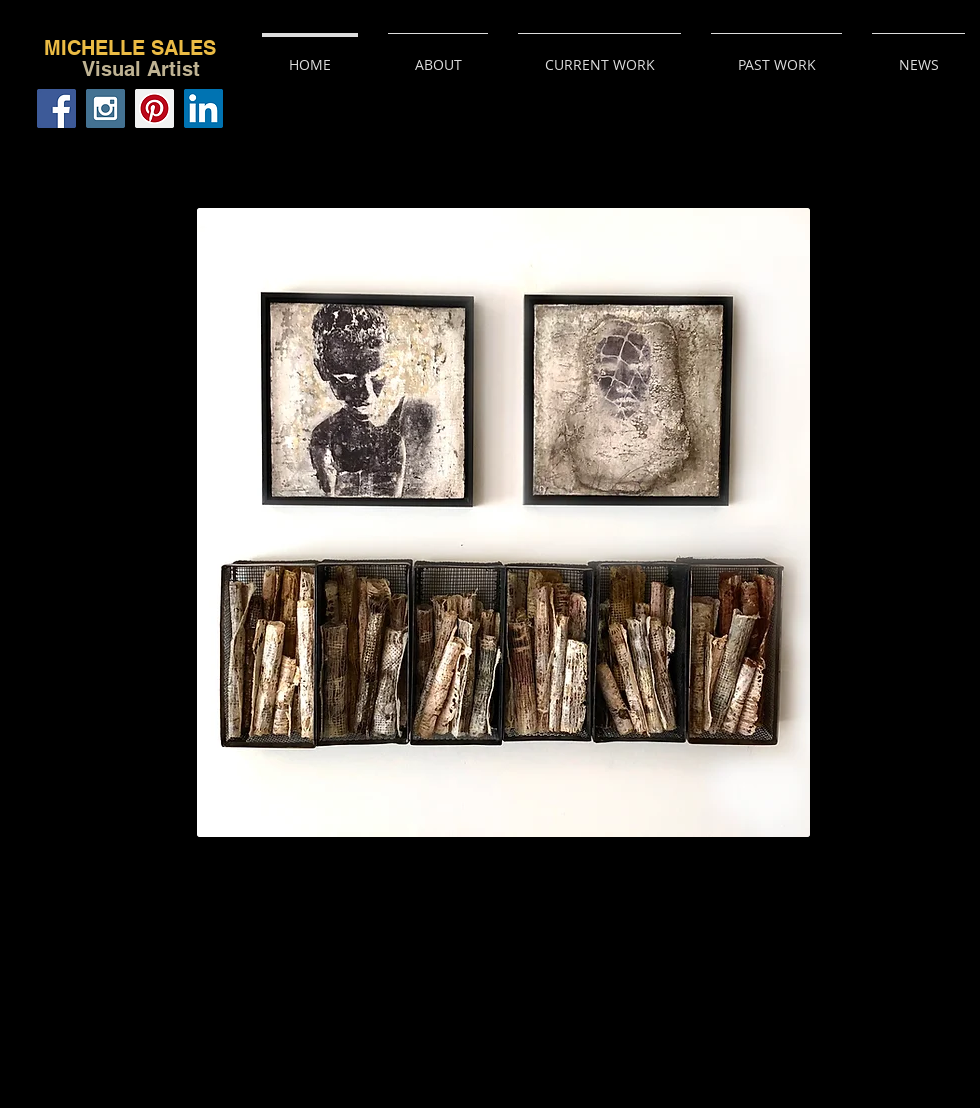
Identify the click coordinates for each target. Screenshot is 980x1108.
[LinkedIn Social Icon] (203, 108)
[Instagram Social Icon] (105, 108)
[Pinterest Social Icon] (154, 108)
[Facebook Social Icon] (56, 108)
